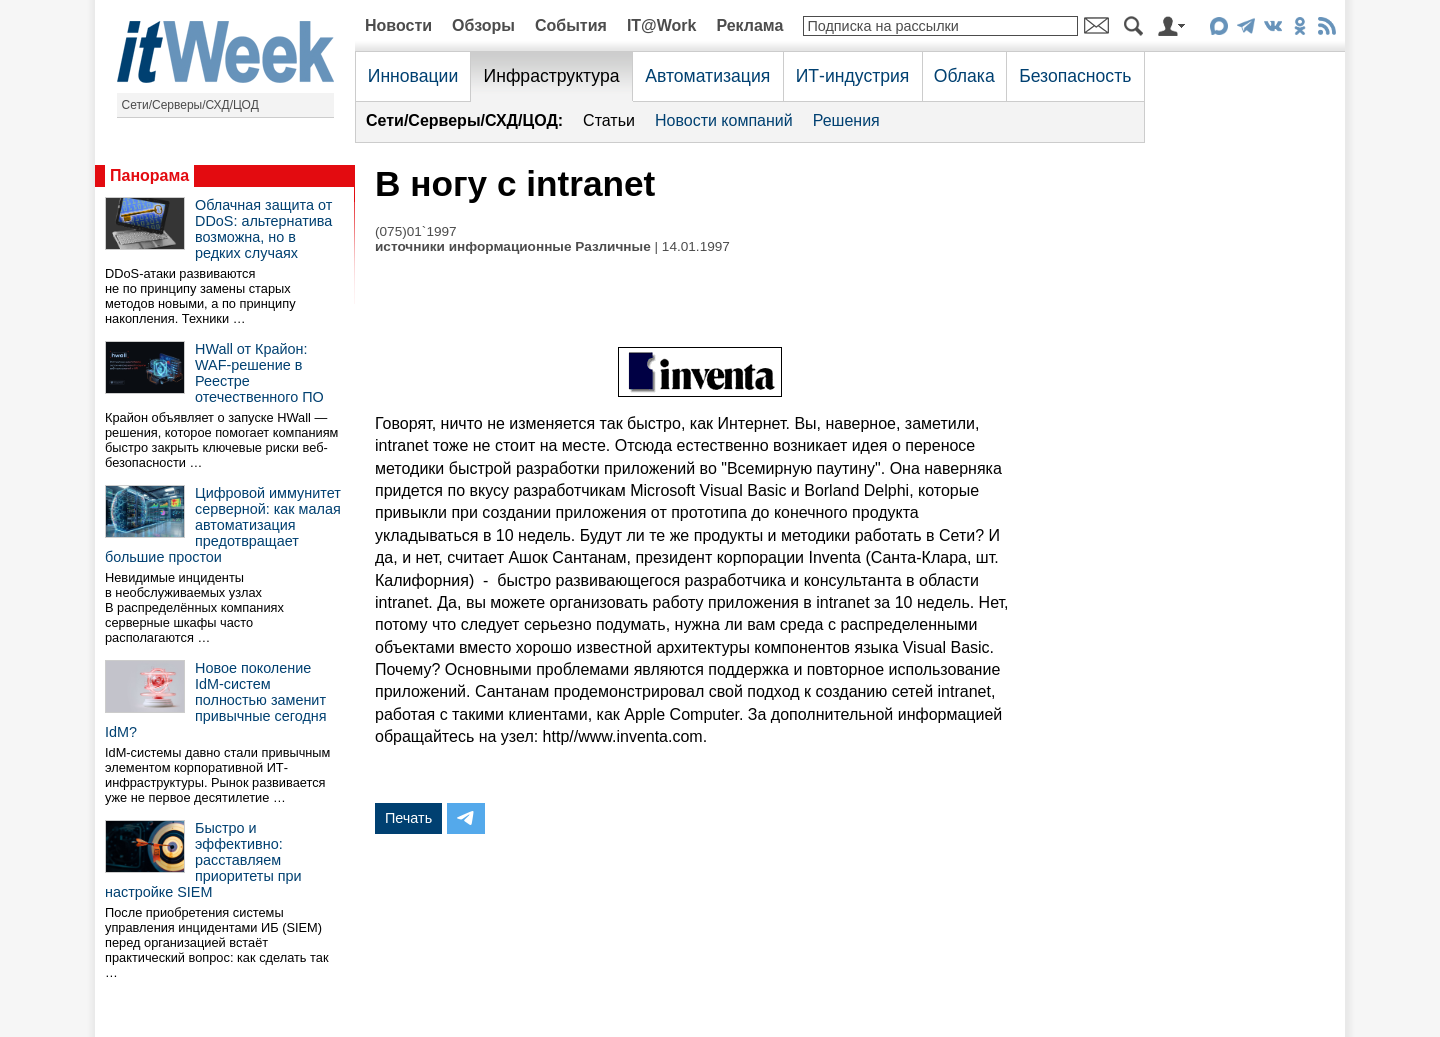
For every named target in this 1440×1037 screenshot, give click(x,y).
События (571, 25)
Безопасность (1075, 76)
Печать (408, 818)
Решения (846, 120)
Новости (398, 25)
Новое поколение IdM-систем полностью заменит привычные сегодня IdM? (216, 700)
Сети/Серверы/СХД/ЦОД (190, 105)
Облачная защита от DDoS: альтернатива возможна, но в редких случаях (263, 229)
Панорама (149, 175)
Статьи (609, 120)
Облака (964, 76)
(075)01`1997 (416, 231)
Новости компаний (724, 120)
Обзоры (483, 25)
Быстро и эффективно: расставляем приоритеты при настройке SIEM (203, 860)
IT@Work (662, 25)
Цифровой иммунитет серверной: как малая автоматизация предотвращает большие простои (223, 525)
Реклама (749, 25)
